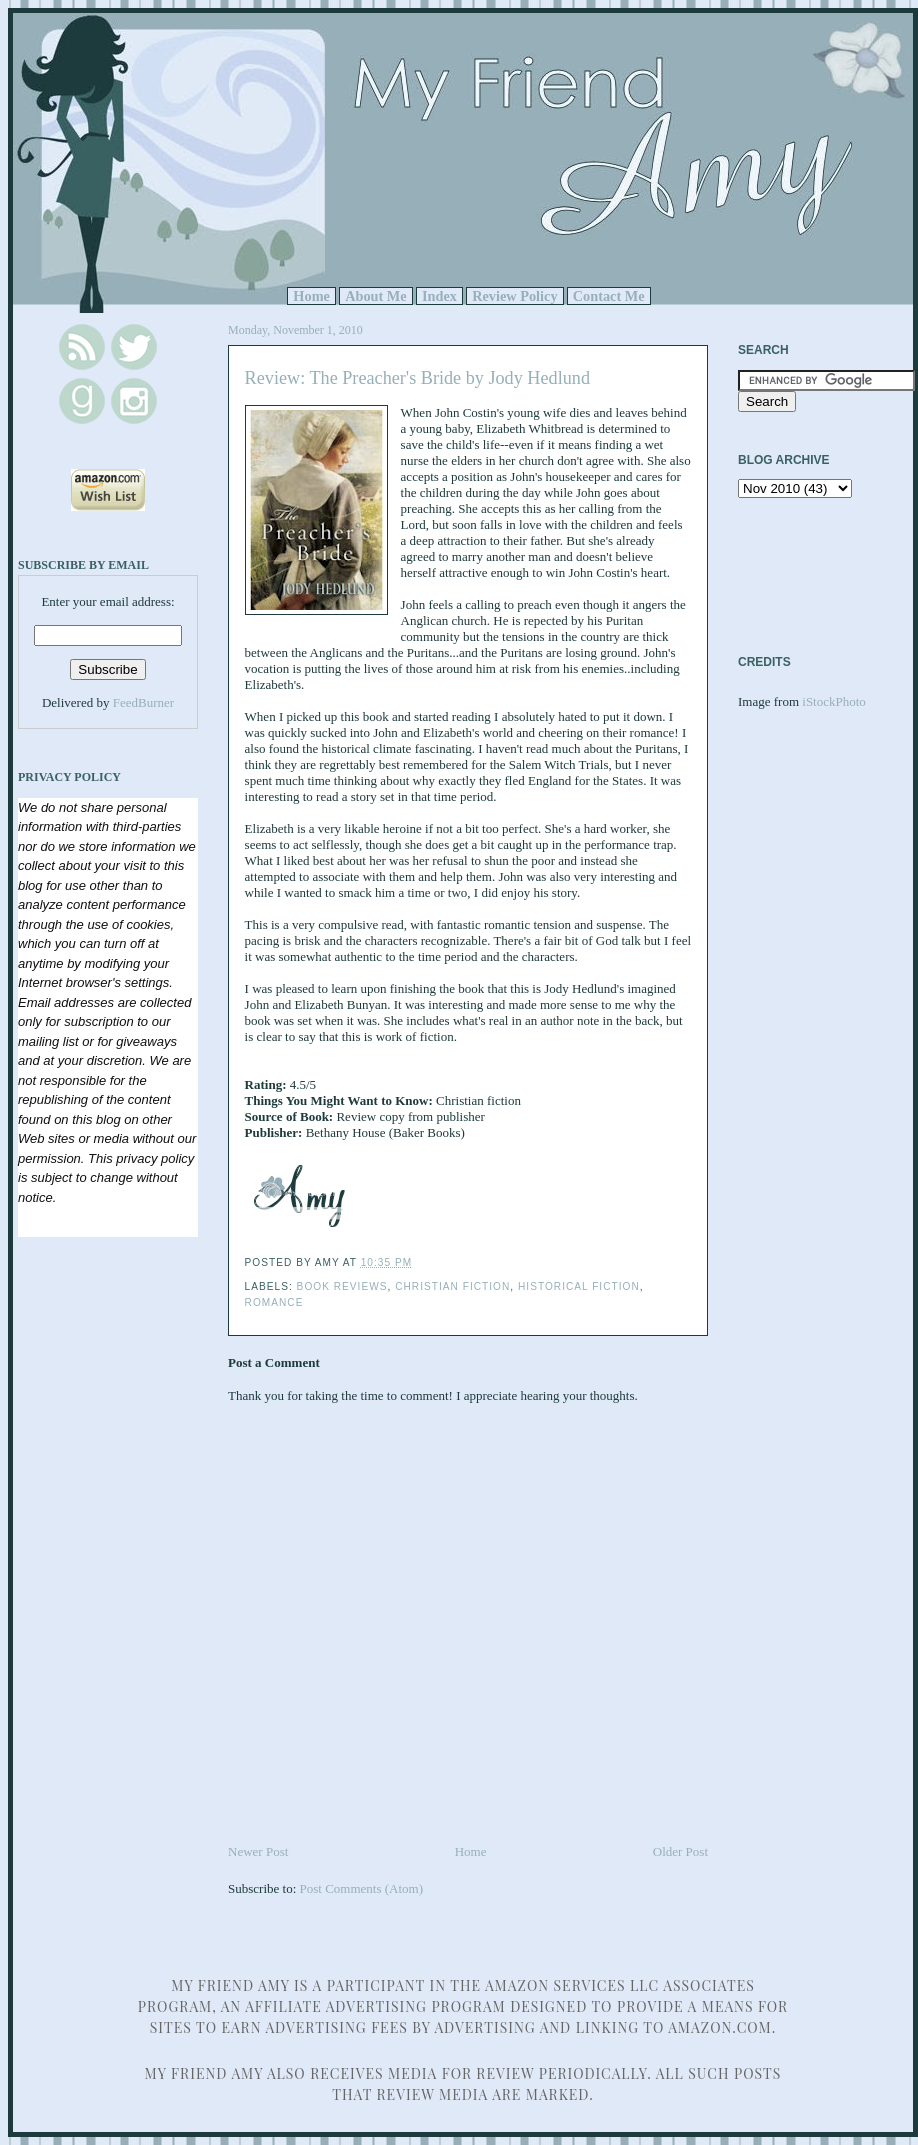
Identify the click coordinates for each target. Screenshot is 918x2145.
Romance (274, 1302)
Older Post (680, 1851)
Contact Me (609, 296)
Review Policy (514, 296)
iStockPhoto (834, 701)
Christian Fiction (452, 1286)
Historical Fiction (579, 1286)
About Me (376, 296)
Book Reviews (342, 1286)
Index (439, 296)
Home (311, 296)
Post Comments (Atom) (362, 1888)
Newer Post (258, 1851)
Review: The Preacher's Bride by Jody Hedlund (417, 378)
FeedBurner (143, 702)
